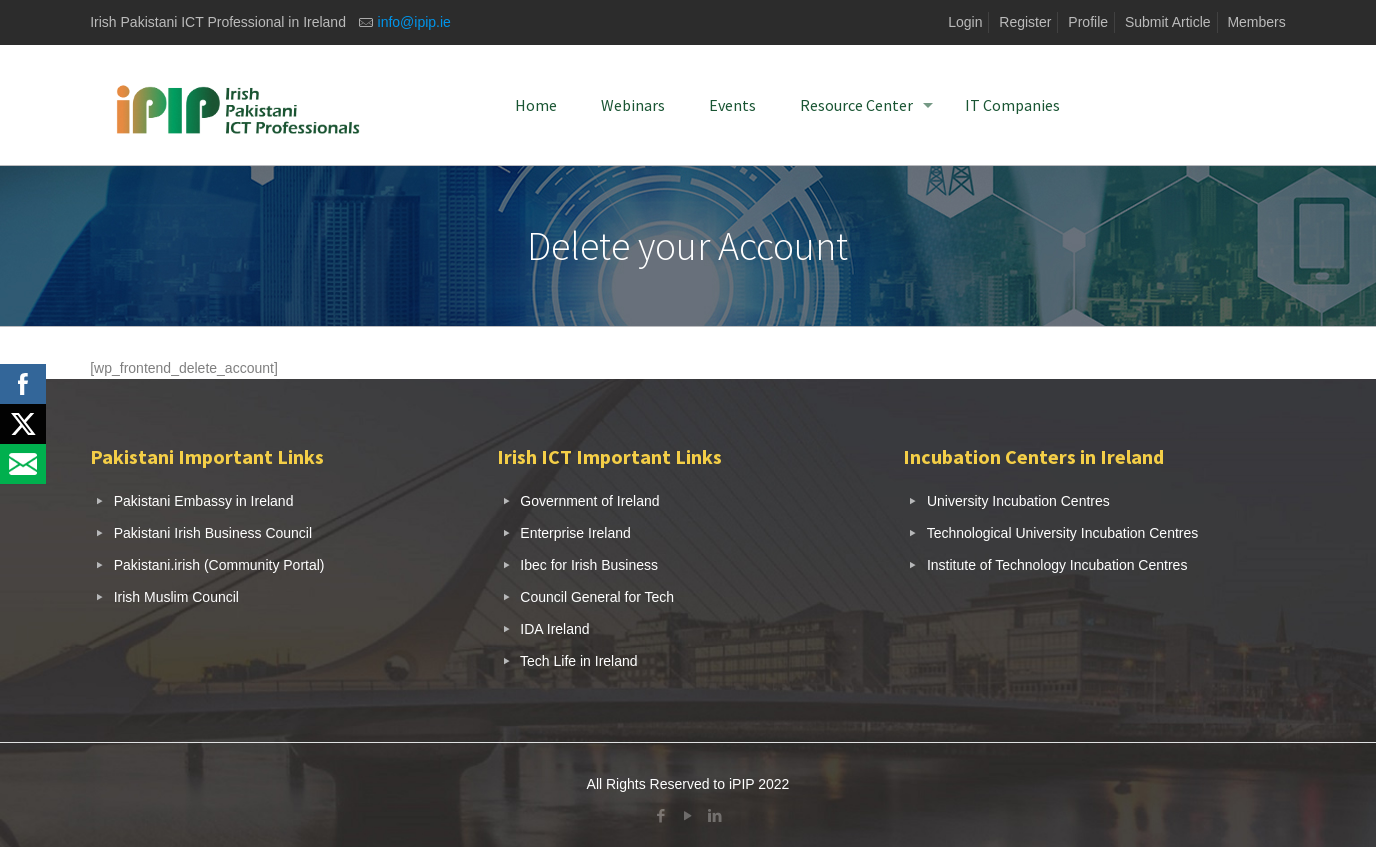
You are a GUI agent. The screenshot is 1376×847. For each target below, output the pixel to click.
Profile (1088, 22)
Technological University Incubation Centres (1063, 533)
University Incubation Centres (1018, 501)
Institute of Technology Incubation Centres (1057, 565)
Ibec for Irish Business (589, 565)
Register (1025, 22)
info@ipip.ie (414, 22)
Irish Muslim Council (176, 597)
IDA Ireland (554, 629)
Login (965, 22)
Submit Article (1168, 22)
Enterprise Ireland (575, 533)
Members (1256, 22)
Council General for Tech (597, 597)
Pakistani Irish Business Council (213, 533)
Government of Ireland (589, 501)
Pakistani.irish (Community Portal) (219, 565)
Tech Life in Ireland (579, 661)
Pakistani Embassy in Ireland (204, 501)
